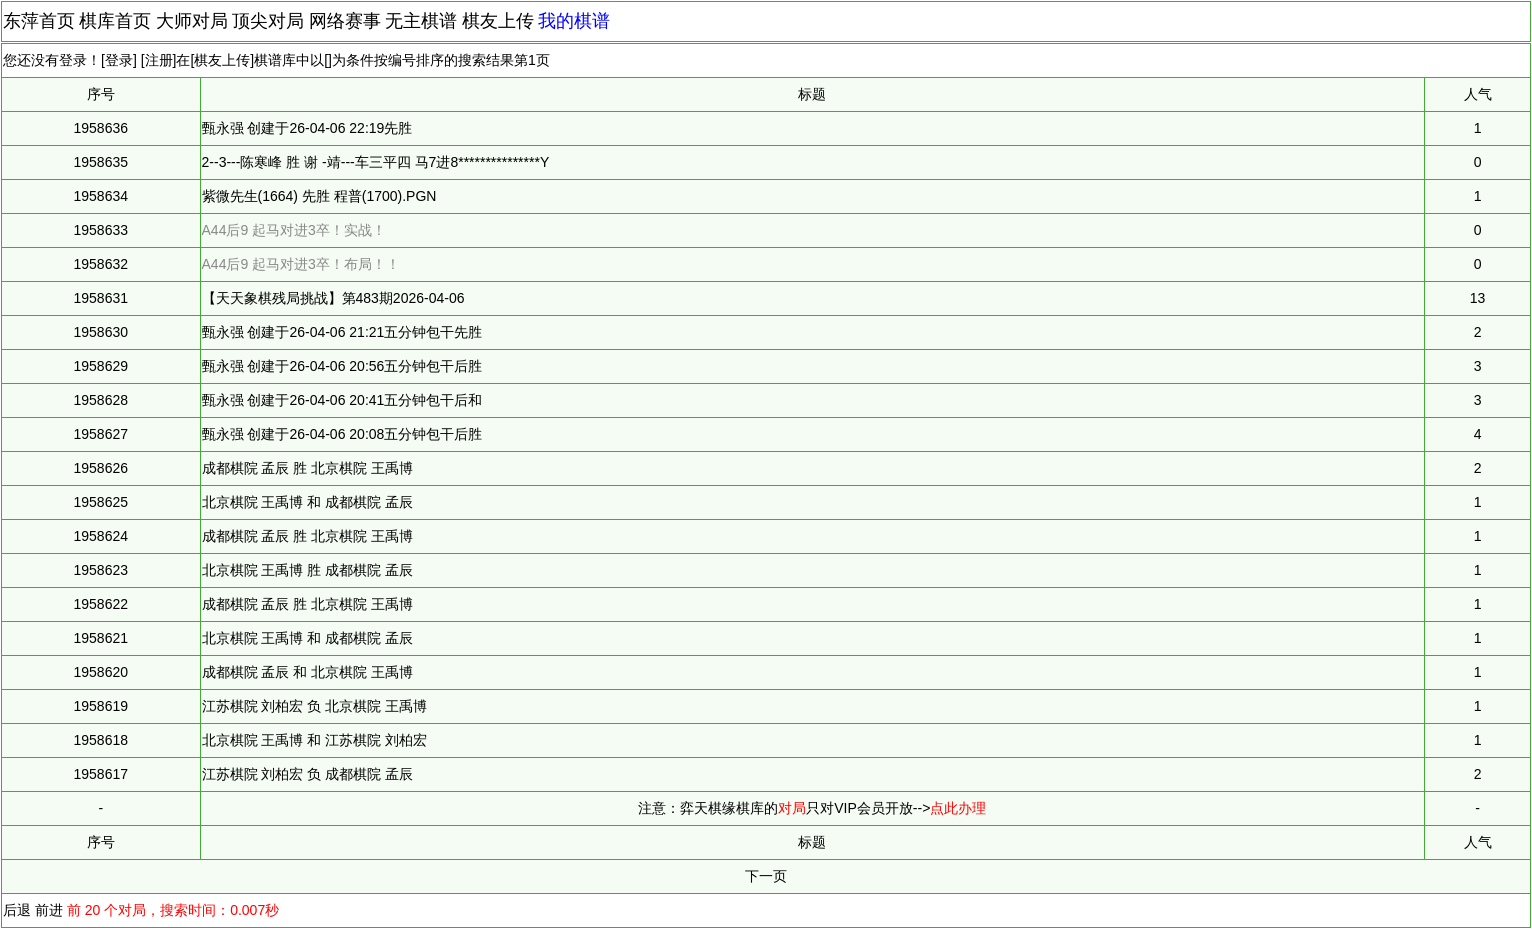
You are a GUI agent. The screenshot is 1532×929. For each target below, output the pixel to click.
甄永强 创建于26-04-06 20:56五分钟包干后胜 (342, 366)
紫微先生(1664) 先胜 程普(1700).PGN (319, 196)
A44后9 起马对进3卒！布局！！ (301, 264)
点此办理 (958, 808)
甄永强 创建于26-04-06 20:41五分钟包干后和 (342, 400)
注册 (159, 60)
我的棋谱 (574, 21)
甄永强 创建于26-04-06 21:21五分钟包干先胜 (342, 332)
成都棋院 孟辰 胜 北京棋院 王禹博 (308, 468)
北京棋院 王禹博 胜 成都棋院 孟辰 (308, 570)
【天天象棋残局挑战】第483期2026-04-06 (333, 298)
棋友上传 (498, 21)
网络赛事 (345, 21)
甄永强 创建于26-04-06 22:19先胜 (307, 128)
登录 (119, 60)
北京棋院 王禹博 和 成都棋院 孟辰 (308, 502)
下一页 (766, 876)
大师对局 (192, 21)
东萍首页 (39, 21)
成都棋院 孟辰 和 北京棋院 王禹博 (308, 672)
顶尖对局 (268, 21)
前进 (49, 910)
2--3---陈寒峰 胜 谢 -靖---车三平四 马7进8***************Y (376, 162)
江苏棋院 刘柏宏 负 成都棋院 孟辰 (308, 774)
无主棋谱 (421, 21)
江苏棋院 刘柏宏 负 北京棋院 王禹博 (315, 706)
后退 (17, 910)
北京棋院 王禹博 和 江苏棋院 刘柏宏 (315, 740)
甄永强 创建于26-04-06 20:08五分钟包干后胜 (342, 434)
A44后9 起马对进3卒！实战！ (294, 230)
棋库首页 (115, 21)
